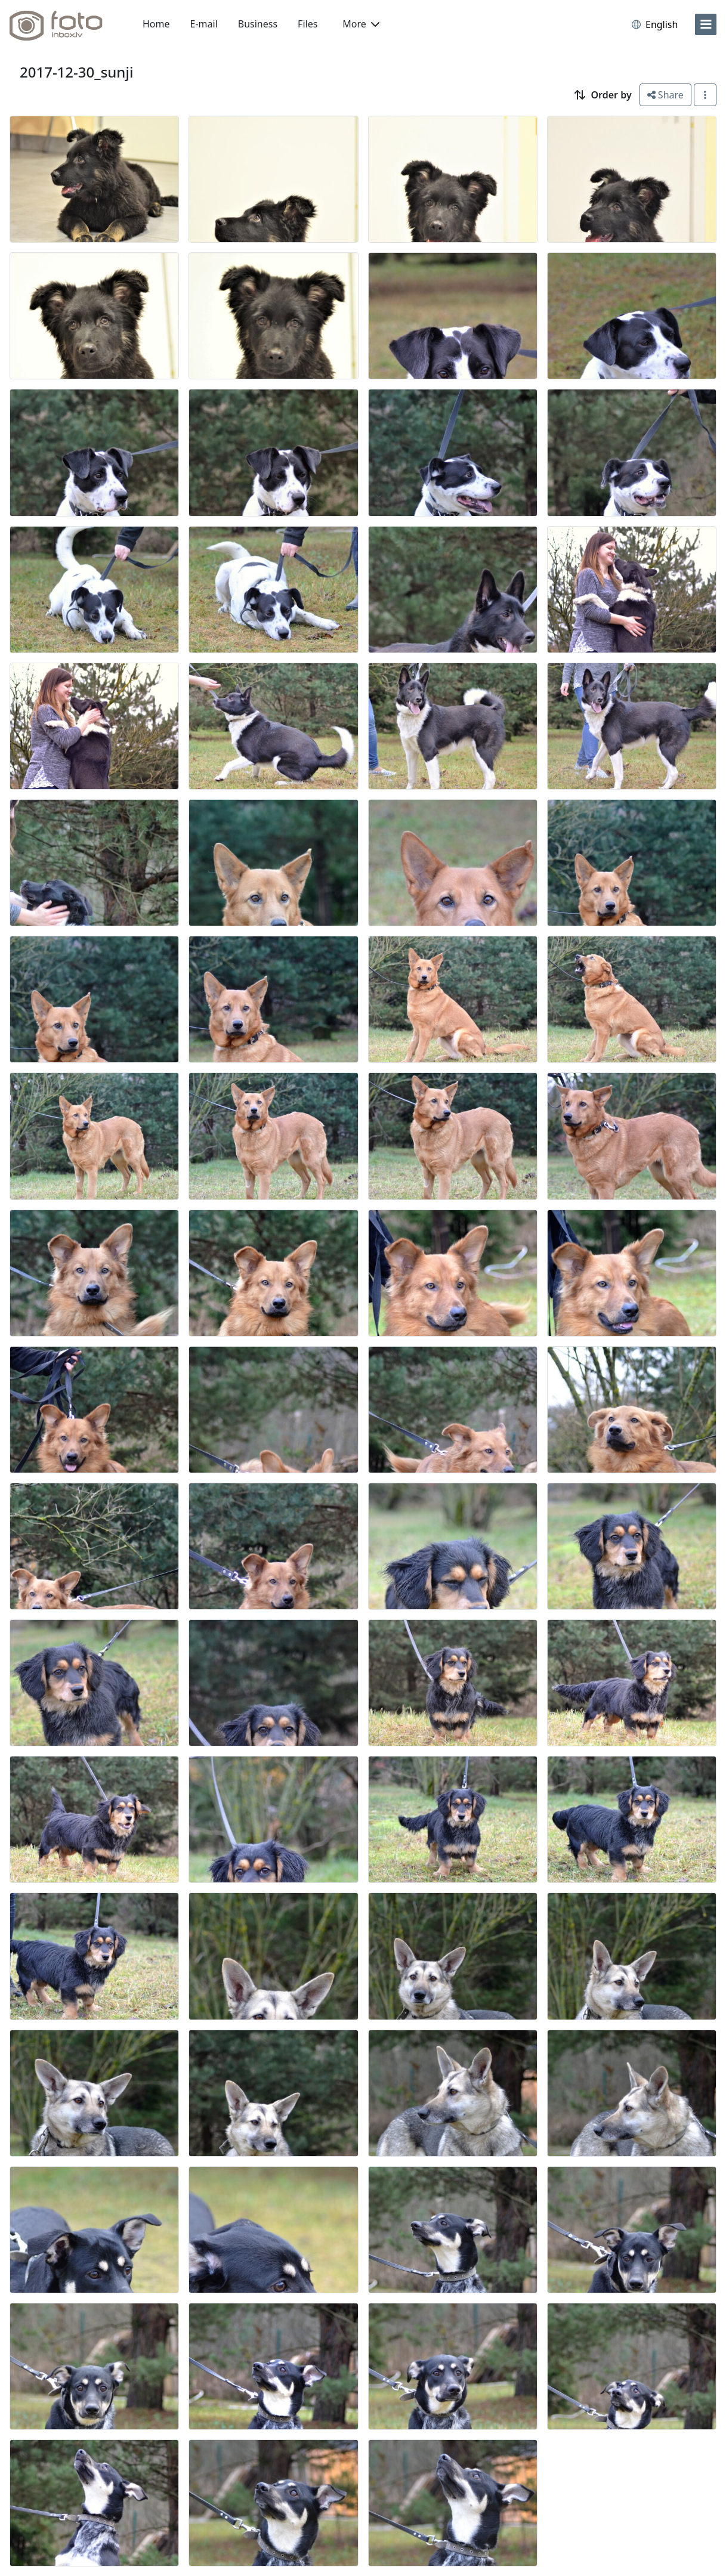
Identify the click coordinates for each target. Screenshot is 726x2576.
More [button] (360, 23)
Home (156, 23)
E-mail (204, 23)
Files (307, 23)
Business (257, 23)
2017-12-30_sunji (76, 72)
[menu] (705, 24)
